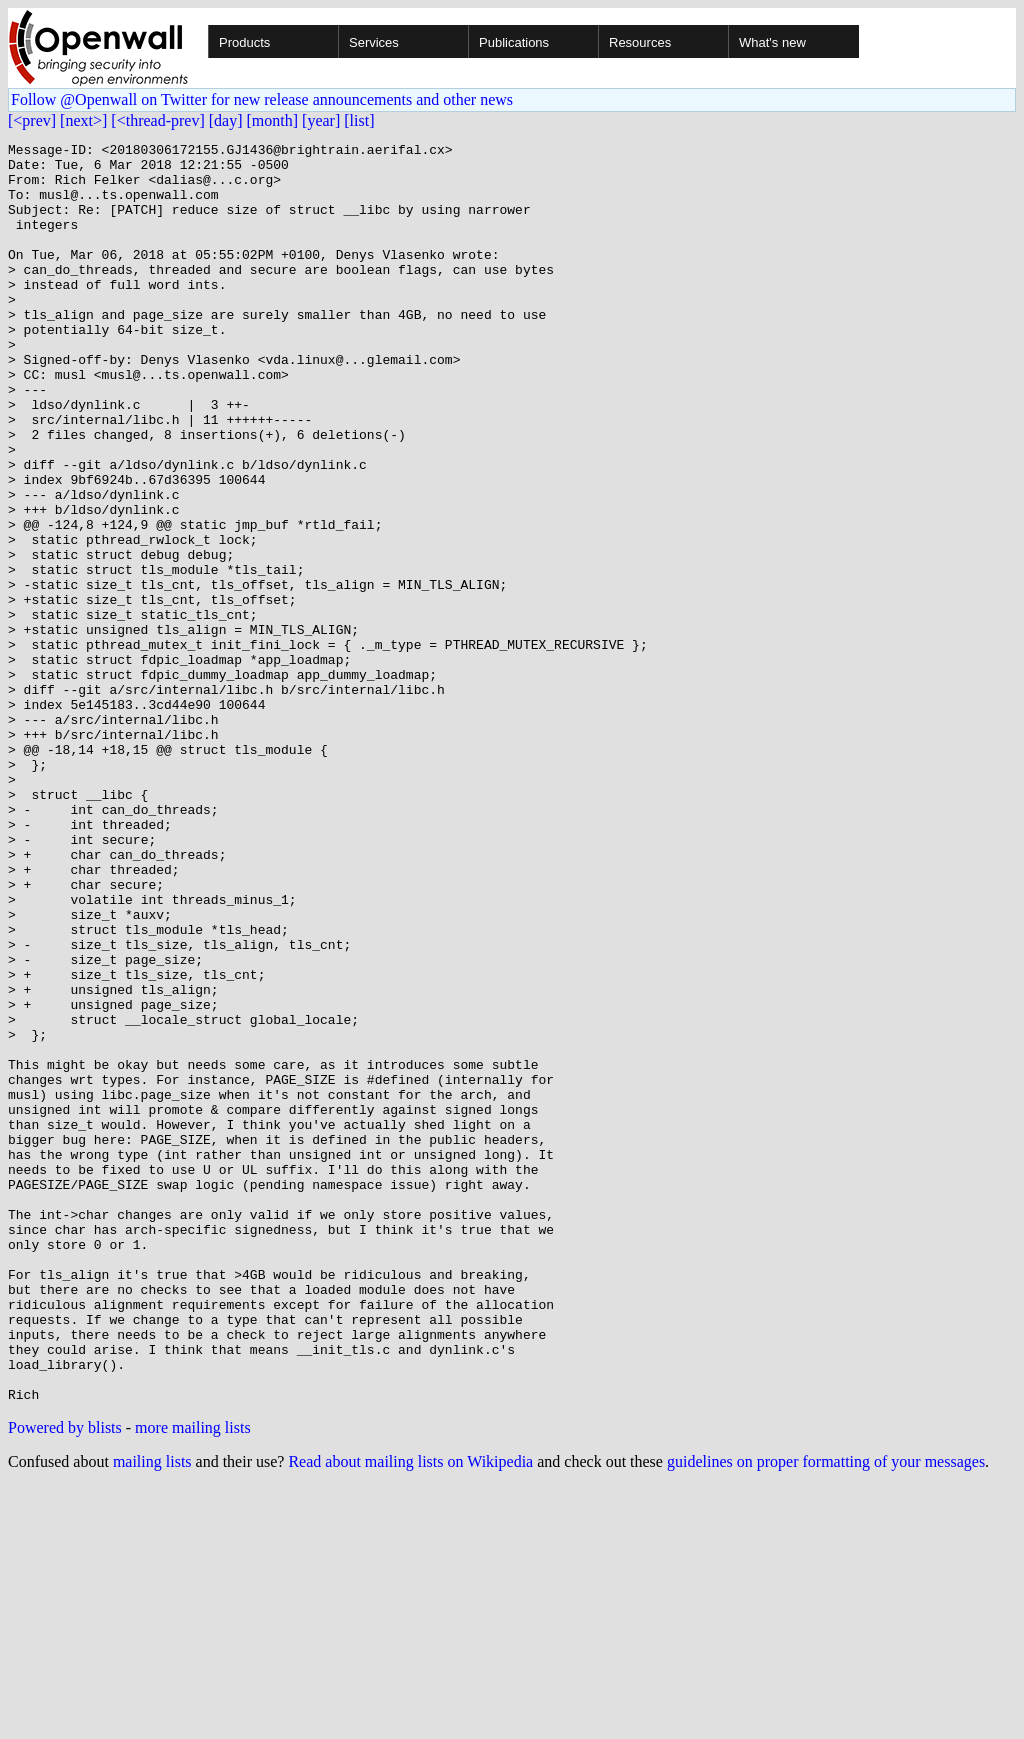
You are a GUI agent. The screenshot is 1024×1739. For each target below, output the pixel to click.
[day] (226, 120)
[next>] (83, 120)
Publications (514, 42)
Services (374, 42)
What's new (772, 42)
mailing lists (152, 1713)
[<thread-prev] (157, 120)
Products (244, 42)
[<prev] (32, 120)
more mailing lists (193, 1679)
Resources (640, 42)
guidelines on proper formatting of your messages (826, 1713)
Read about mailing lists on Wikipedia (410, 1713)
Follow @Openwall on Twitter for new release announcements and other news (262, 99)
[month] (273, 120)
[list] (359, 120)
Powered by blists (65, 1679)
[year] (321, 120)
